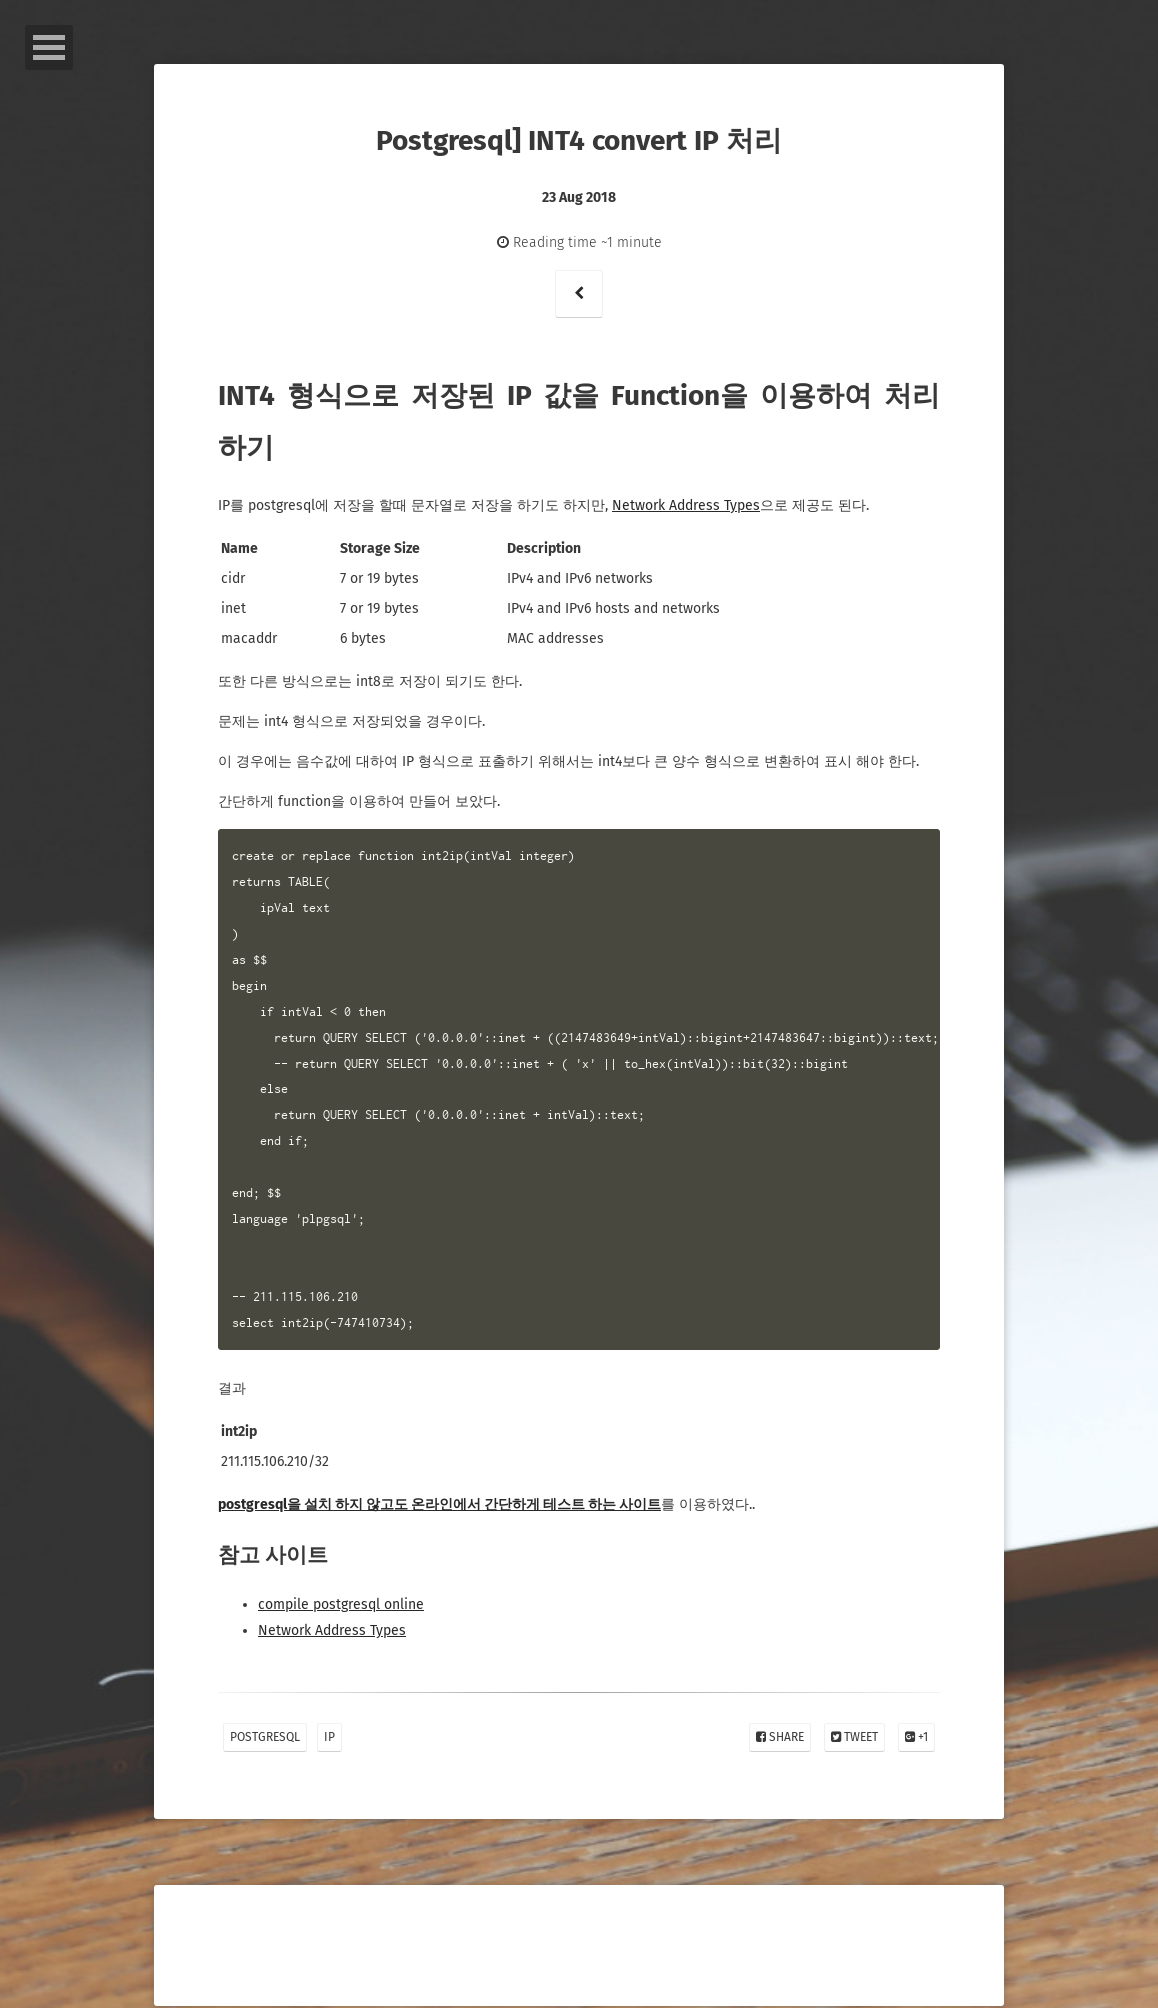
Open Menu (49, 47)
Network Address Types (686, 505)
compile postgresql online (341, 1604)
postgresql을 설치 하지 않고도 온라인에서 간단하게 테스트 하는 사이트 (439, 1504)
